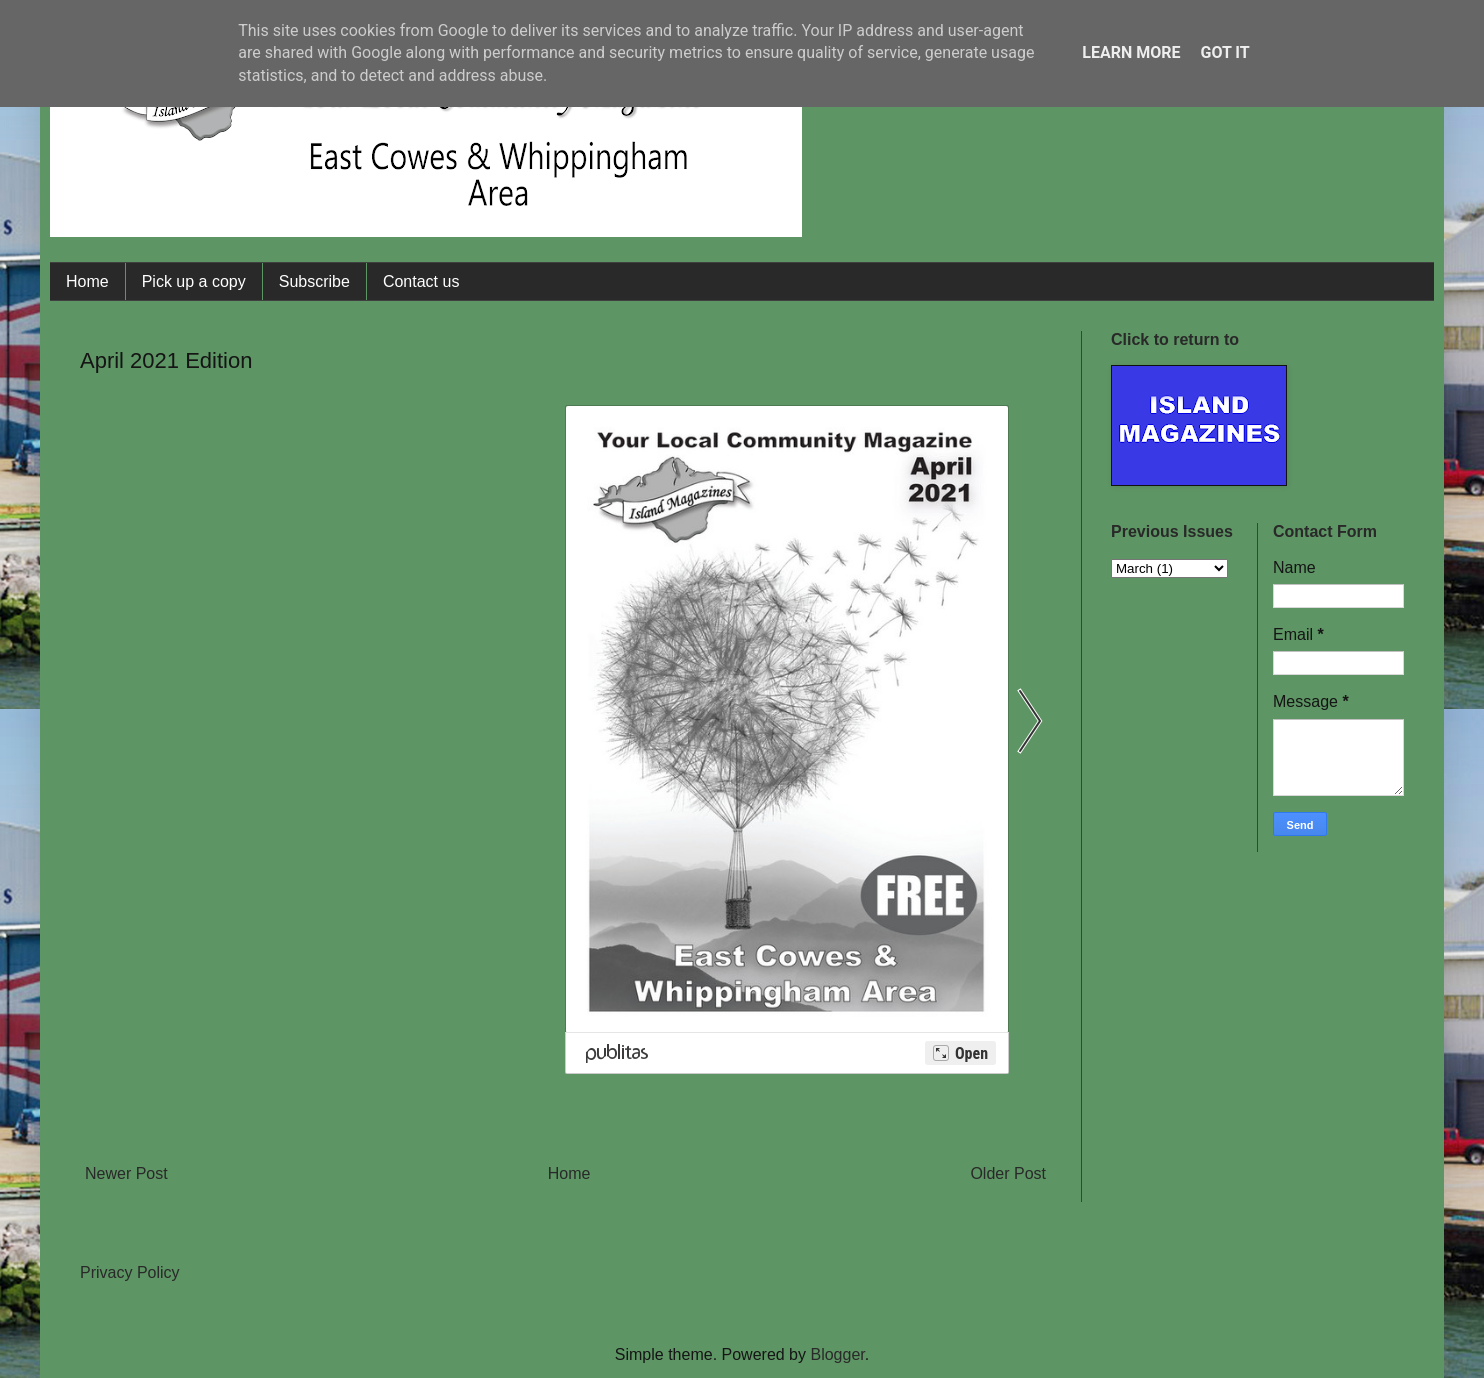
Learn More (1131, 52)
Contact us (421, 281)
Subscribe (314, 281)
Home (87, 281)
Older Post (1008, 1173)
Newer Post (126, 1173)
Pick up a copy (194, 281)
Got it (1224, 52)
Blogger (837, 1354)
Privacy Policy (130, 1272)
